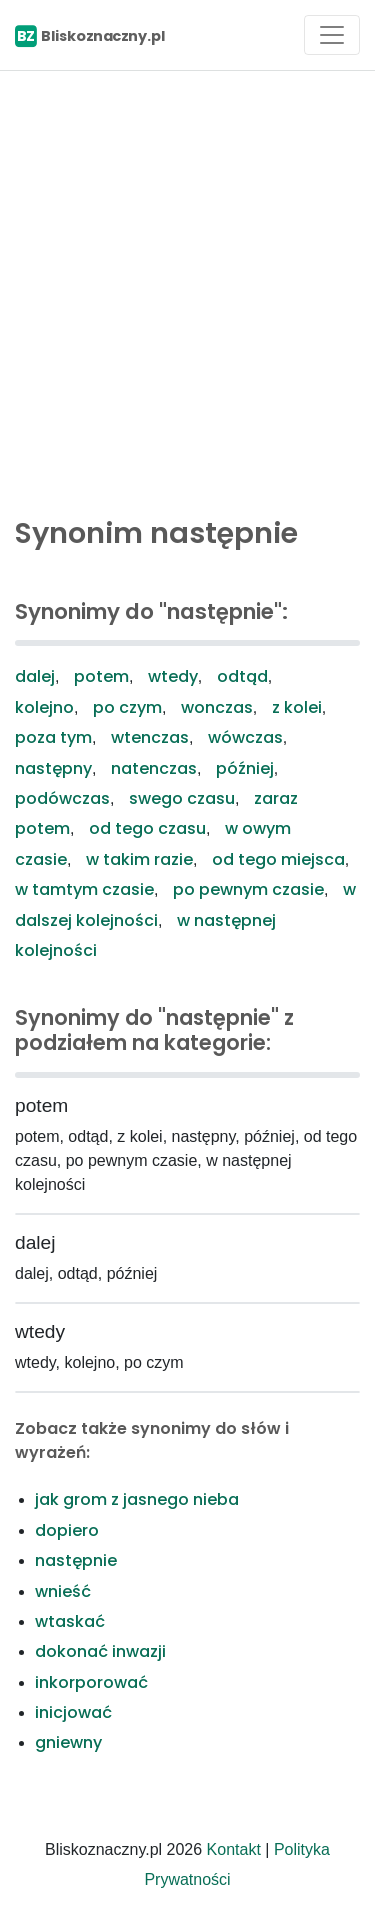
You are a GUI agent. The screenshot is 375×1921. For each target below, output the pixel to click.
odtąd (242, 676)
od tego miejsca (278, 859)
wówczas (245, 737)
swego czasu (182, 798)
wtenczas (150, 737)
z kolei (297, 707)
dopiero (67, 1530)
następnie (76, 1560)
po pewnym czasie (248, 889)
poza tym (53, 737)
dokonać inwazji (100, 1651)
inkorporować (91, 1682)
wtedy (173, 676)
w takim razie (139, 859)
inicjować (73, 1712)
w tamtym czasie (84, 889)
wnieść (63, 1591)
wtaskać (70, 1621)
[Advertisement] (187, 288)
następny (53, 768)
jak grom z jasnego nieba (137, 1499)
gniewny (68, 1742)
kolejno (44, 707)
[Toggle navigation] (332, 35)
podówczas (62, 798)
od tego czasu (147, 828)
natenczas (154, 768)
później (245, 768)
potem (101, 676)
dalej (35, 676)
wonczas (217, 707)
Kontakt (234, 1849)
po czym (127, 707)
